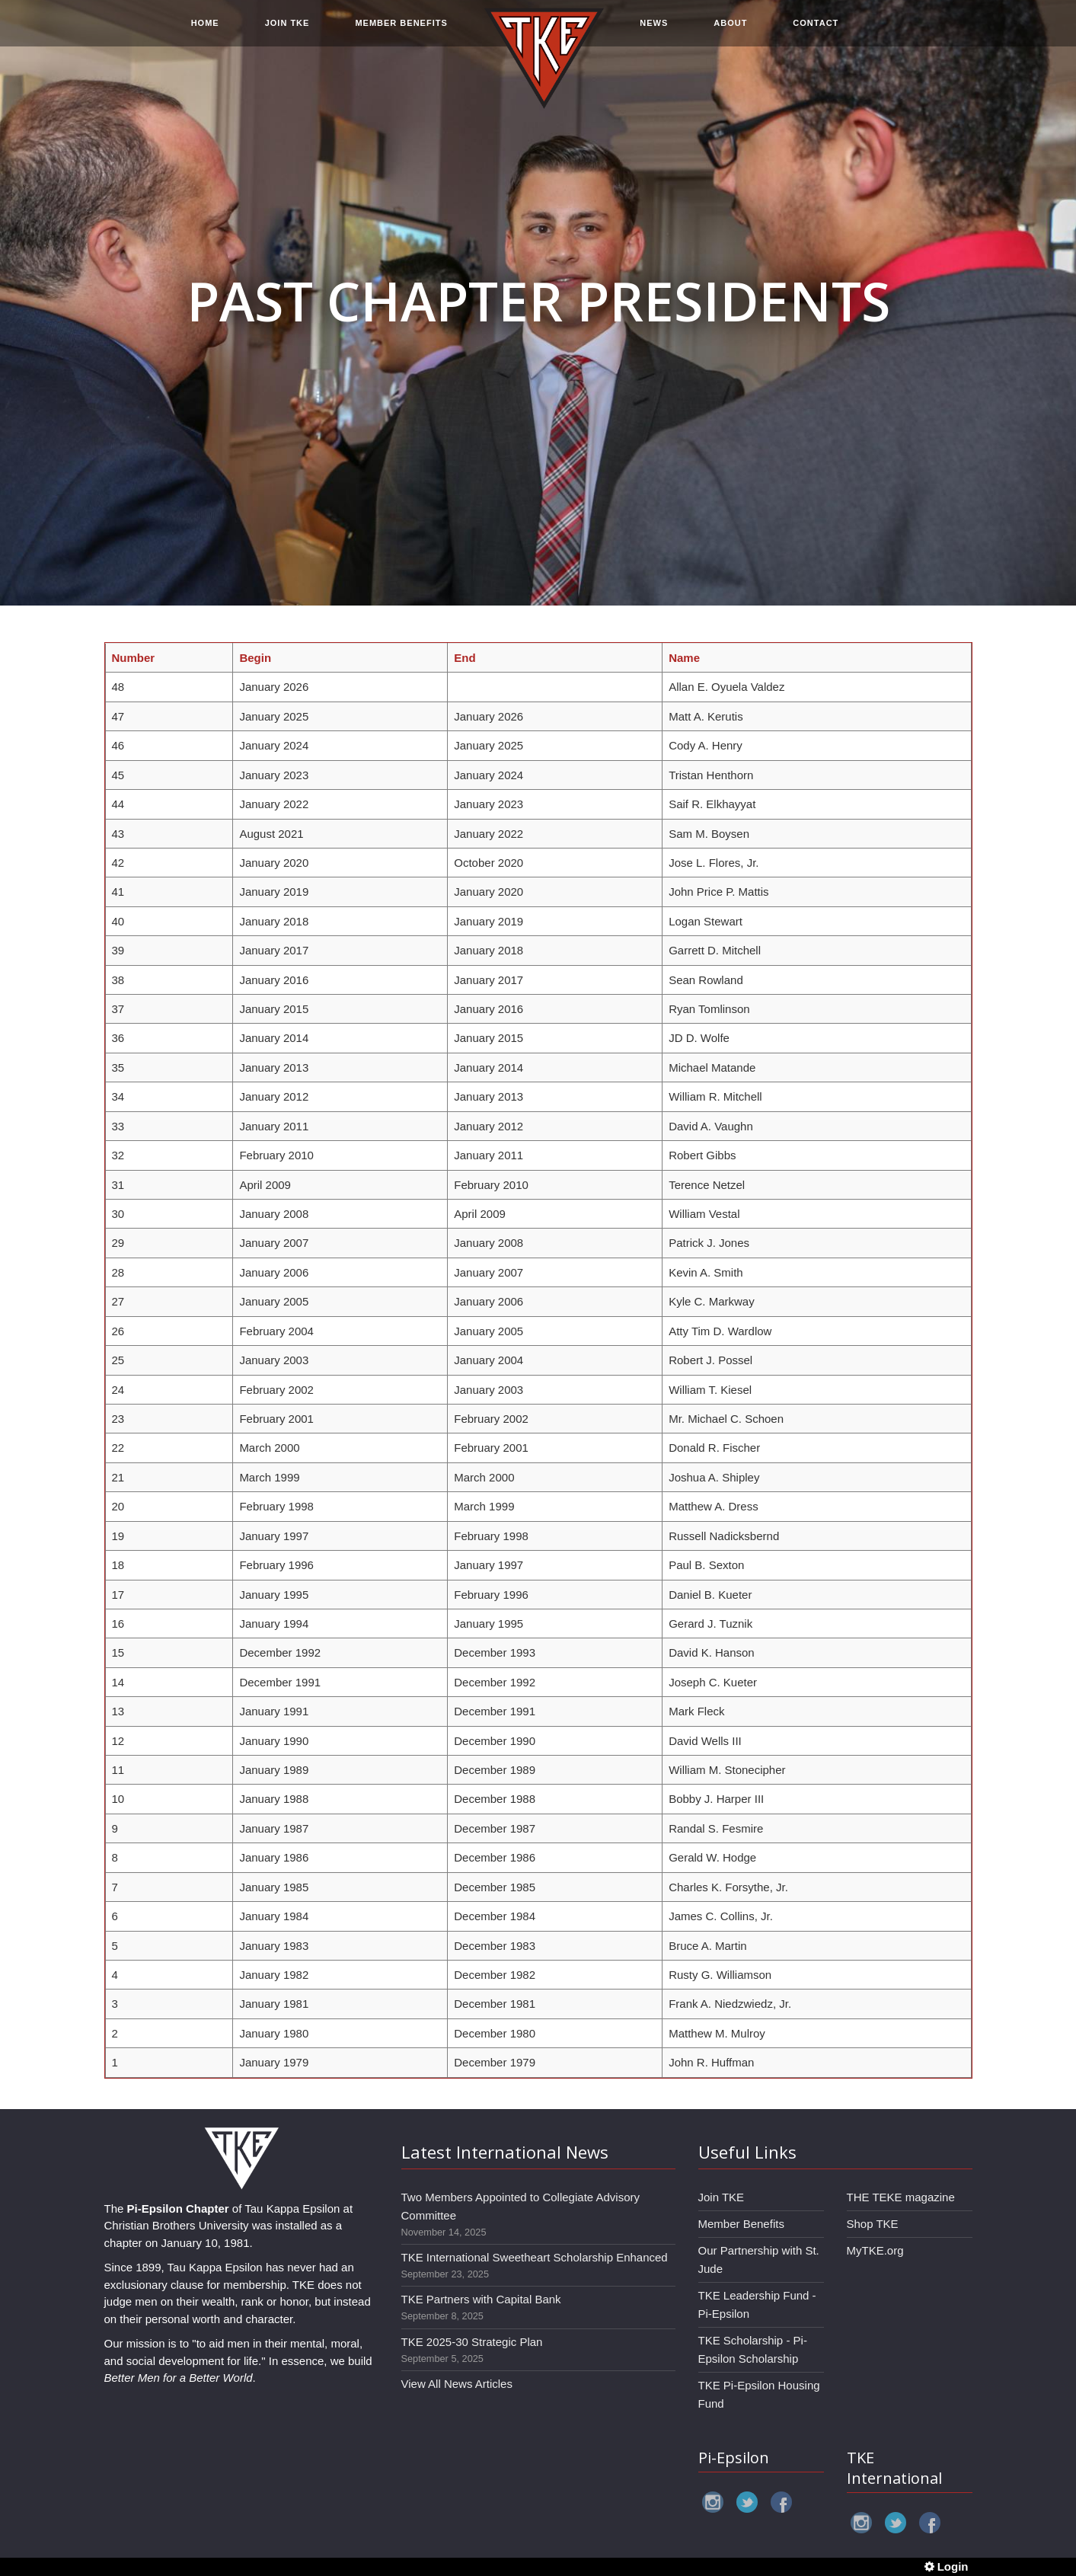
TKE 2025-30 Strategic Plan (472, 2341)
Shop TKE (873, 2223)
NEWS (654, 32)
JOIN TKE (287, 32)
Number (133, 657)
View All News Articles (456, 2383)
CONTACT (815, 32)
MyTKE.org (875, 2250)
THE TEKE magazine (901, 2197)
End (464, 657)
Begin (255, 657)
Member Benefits (741, 2223)
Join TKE (721, 2197)
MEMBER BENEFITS (401, 32)
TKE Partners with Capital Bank (481, 2299)
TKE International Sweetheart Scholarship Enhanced (534, 2257)
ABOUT (730, 32)
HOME (205, 32)
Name (684, 657)
